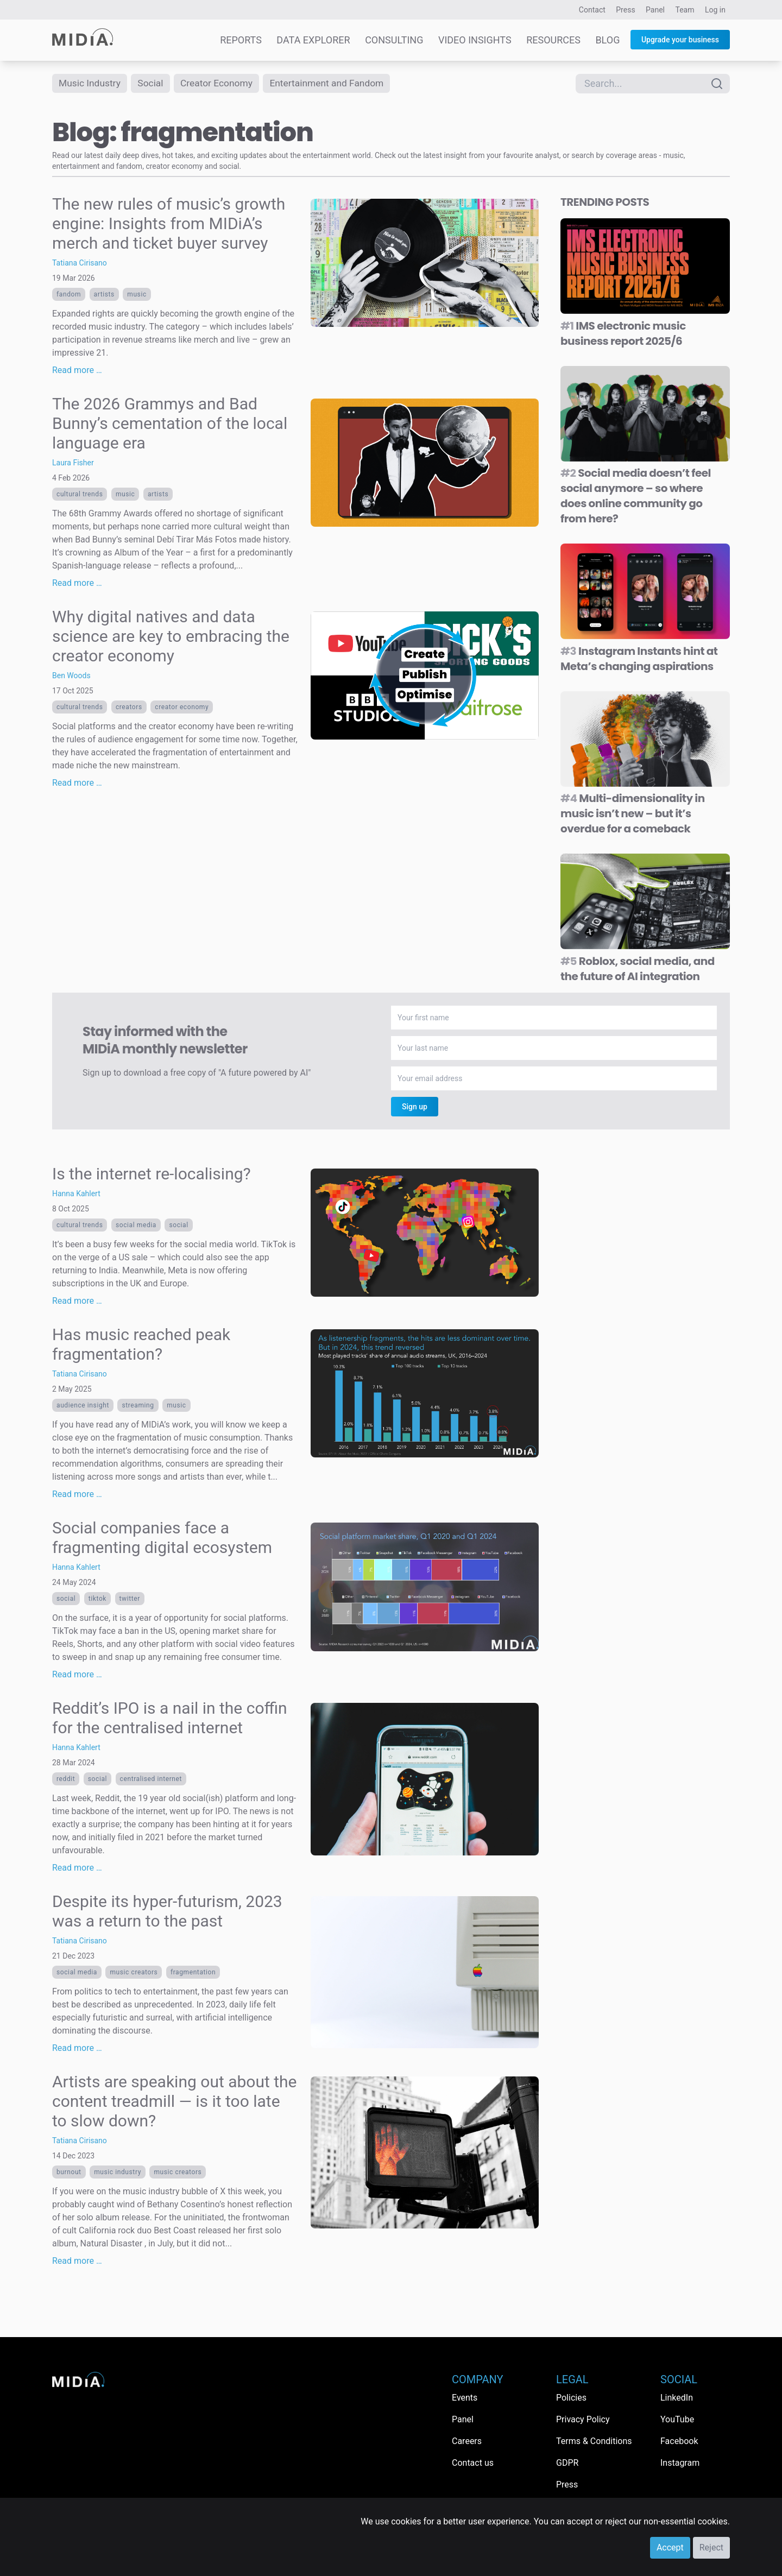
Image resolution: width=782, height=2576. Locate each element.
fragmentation (193, 1972)
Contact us (473, 2463)
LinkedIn (676, 2397)
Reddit (65, 1779)
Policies (571, 2397)
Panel (655, 9)
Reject (711, 2547)
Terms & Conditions (594, 2441)
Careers (467, 2441)
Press (625, 9)
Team (685, 9)
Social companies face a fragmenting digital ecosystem (162, 1537)
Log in (715, 9)
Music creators (133, 1972)
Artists (104, 294)
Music (137, 294)
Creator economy (182, 707)
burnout (68, 2172)
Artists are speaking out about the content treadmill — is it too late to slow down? (174, 2101)
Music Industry (91, 83)
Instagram (679, 2463)
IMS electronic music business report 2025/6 (623, 333)
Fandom (68, 294)
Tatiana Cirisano (79, 262)
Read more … (77, 370)
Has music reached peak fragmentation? (141, 1344)
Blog (607, 40)
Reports (241, 40)
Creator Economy (221, 83)
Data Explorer (313, 40)
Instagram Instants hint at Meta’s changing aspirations (638, 658)
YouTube (677, 2419)
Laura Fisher (73, 462)
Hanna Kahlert (76, 1193)
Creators (129, 707)
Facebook (679, 2441)
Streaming (138, 1405)
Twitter (129, 1598)
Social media (136, 1225)
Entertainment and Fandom (334, 83)
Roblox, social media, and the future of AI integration (637, 969)
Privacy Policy (583, 2419)
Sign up (414, 1106)
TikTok (97, 1598)
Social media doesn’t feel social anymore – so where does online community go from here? (635, 495)
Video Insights (475, 40)
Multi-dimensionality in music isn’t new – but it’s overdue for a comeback (632, 813)
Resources (553, 40)
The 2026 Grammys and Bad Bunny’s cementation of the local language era (169, 423)
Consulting (394, 40)
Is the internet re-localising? (151, 1173)
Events (464, 2397)
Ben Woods (71, 675)
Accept (670, 2547)
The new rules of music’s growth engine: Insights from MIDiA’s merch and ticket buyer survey (168, 223)
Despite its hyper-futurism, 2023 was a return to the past (167, 1911)
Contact (592, 9)
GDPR (567, 2463)
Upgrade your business (680, 39)
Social (153, 83)
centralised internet (151, 1779)
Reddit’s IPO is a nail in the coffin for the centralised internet (169, 1718)
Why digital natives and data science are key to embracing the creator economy (170, 636)
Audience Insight (82, 1405)
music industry (117, 2172)
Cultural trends (79, 494)
